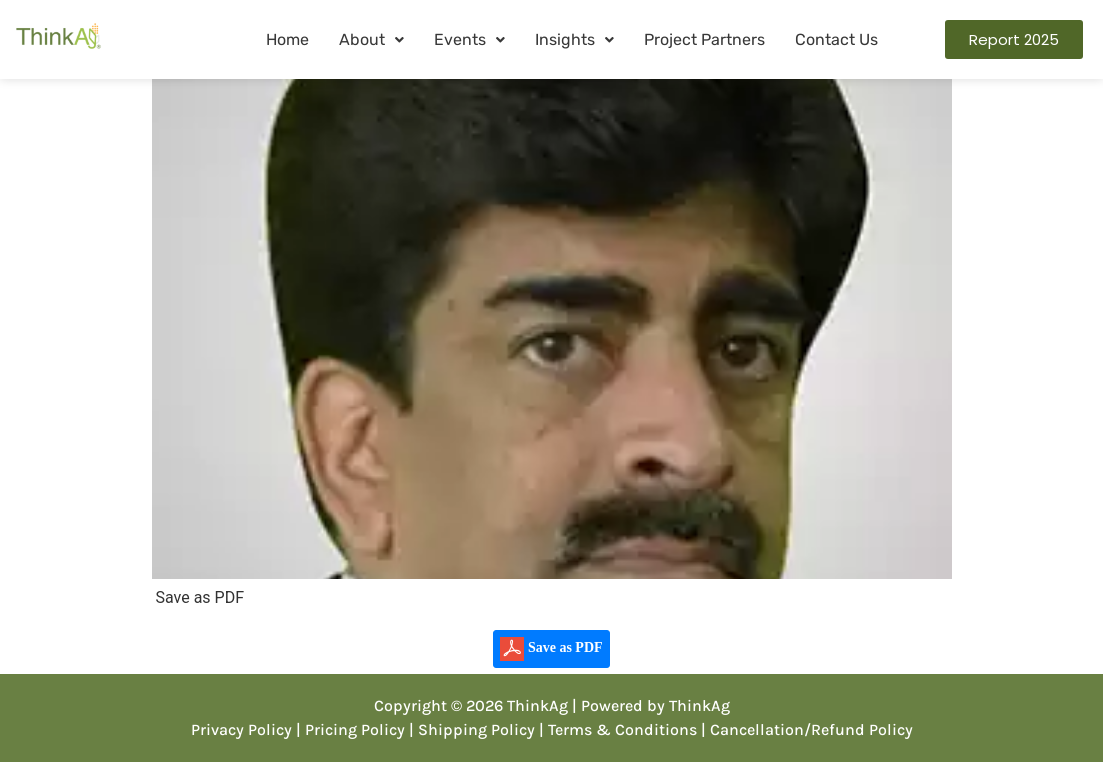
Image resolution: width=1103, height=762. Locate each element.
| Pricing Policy (350, 729)
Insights (574, 39)
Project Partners (704, 39)
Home (287, 39)
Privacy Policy (241, 729)
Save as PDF (551, 649)
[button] (371, 40)
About (371, 39)
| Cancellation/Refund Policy (807, 729)
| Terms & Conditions (618, 729)
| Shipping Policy (472, 729)
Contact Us (836, 39)
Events (469, 39)
